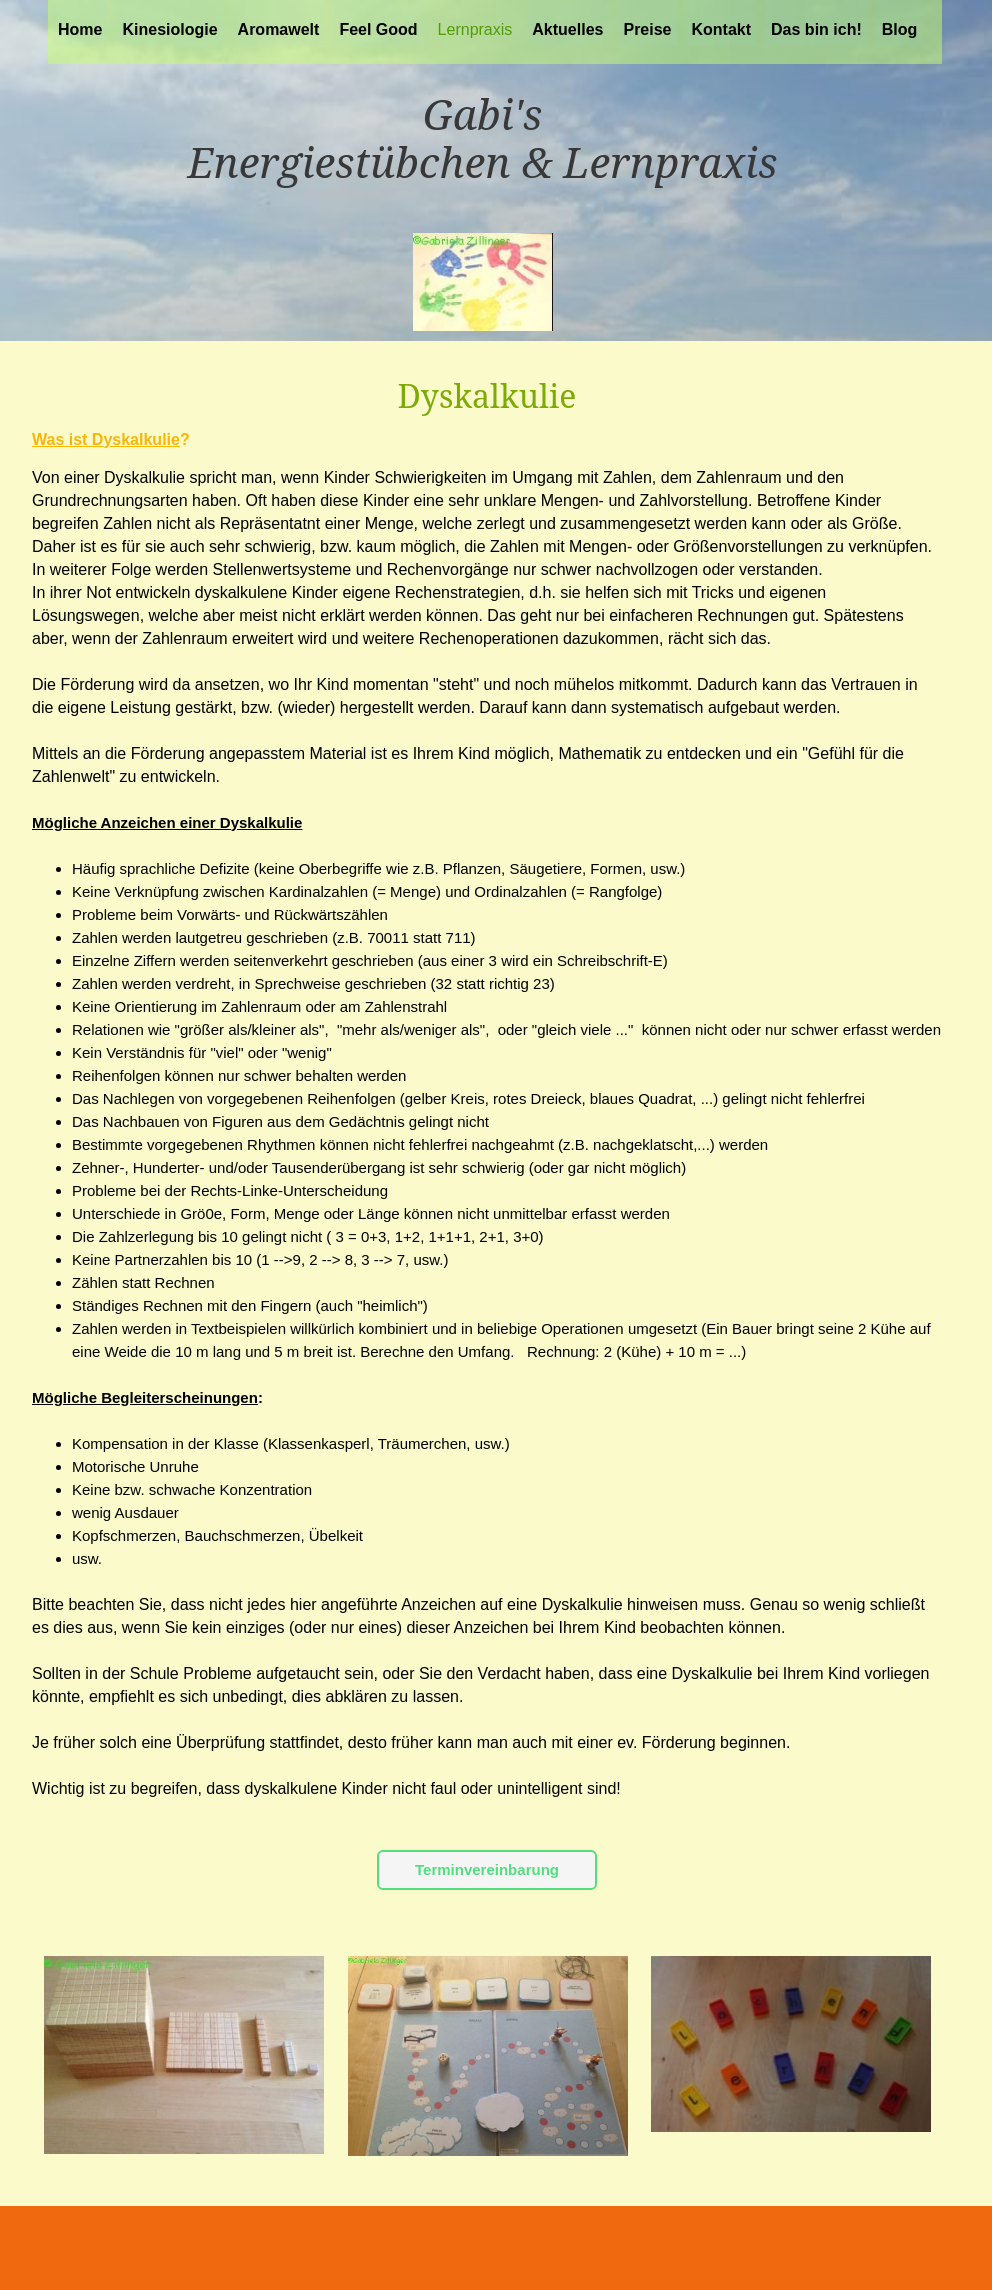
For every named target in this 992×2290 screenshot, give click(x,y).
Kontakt (722, 29)
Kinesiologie (169, 29)
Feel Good (378, 29)
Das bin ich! (816, 29)
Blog (900, 29)
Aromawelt (279, 29)
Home (80, 29)
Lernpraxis (475, 29)
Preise (647, 29)
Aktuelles (567, 29)
